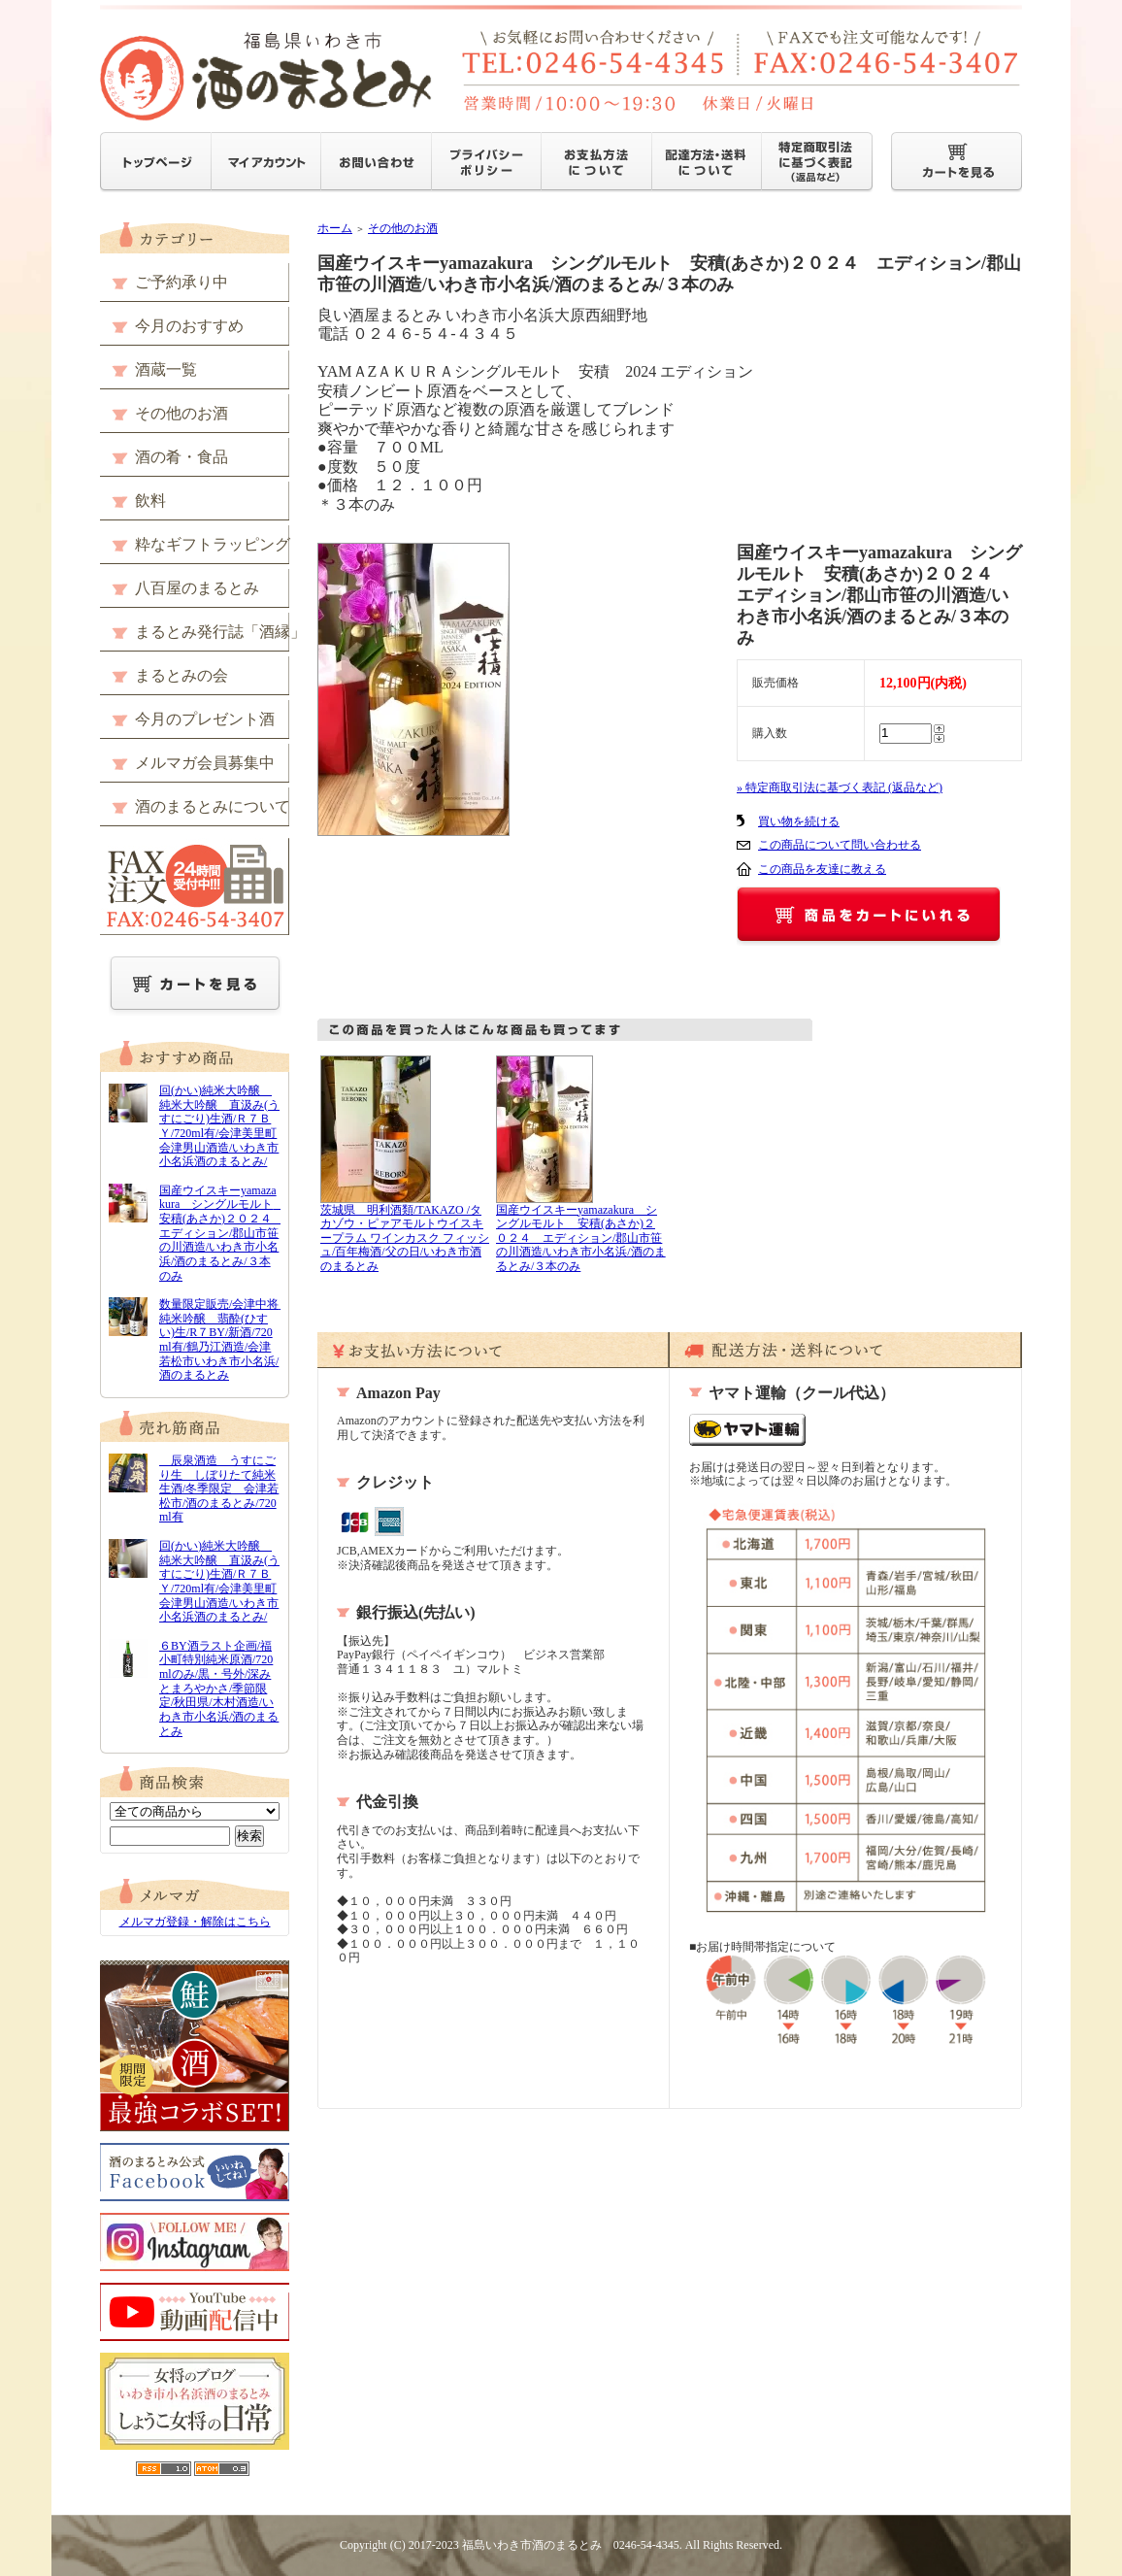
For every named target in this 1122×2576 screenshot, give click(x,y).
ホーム (334, 228)
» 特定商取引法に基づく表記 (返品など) (839, 787)
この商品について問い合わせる (839, 845)
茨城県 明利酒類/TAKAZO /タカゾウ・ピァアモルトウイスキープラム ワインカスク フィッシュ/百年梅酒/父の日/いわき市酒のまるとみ (404, 1238)
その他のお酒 (403, 228)
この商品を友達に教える (822, 869)
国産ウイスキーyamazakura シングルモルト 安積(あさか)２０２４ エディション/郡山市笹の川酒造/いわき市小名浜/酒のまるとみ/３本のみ (581, 1238)
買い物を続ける (799, 821)
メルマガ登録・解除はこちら (195, 1921)
